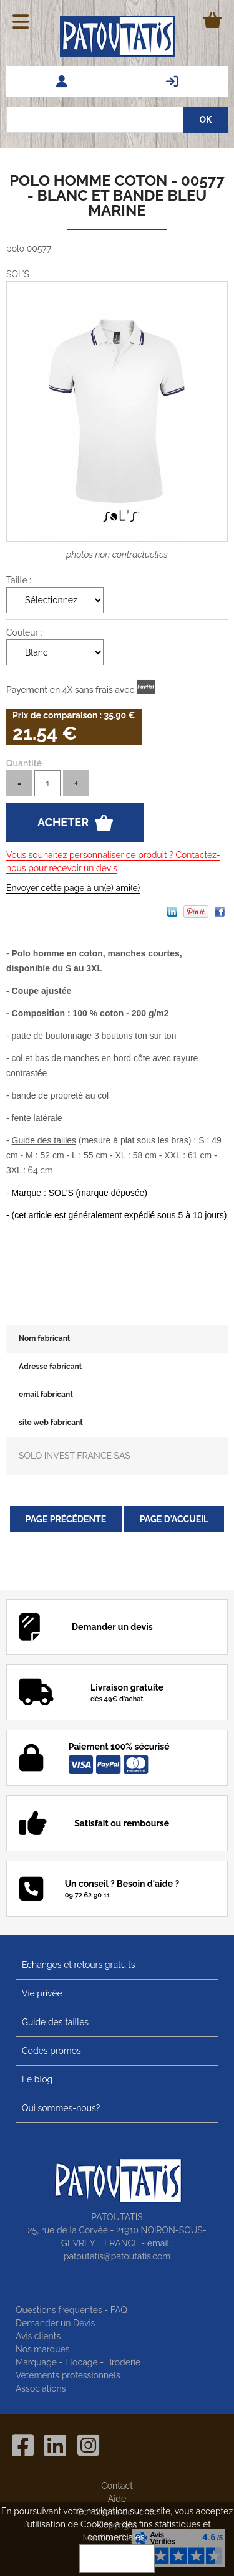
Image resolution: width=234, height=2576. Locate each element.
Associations (41, 2388)
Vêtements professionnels (68, 2375)
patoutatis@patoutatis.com (117, 2256)
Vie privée (42, 1993)
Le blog (37, 2079)
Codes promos (51, 2051)
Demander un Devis (55, 2323)
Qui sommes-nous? (61, 2108)
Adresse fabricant (50, 1366)
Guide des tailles (55, 2022)
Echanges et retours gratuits (78, 1965)
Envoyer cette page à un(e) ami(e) (73, 888)
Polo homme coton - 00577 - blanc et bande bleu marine (117, 195)
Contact (117, 2486)
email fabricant (46, 1394)
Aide (117, 2499)
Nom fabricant (44, 1338)
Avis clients (38, 2336)
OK (117, 2559)
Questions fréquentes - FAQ (71, 2310)
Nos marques (43, 2349)
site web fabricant (51, 1422)
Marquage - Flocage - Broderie (78, 2362)
